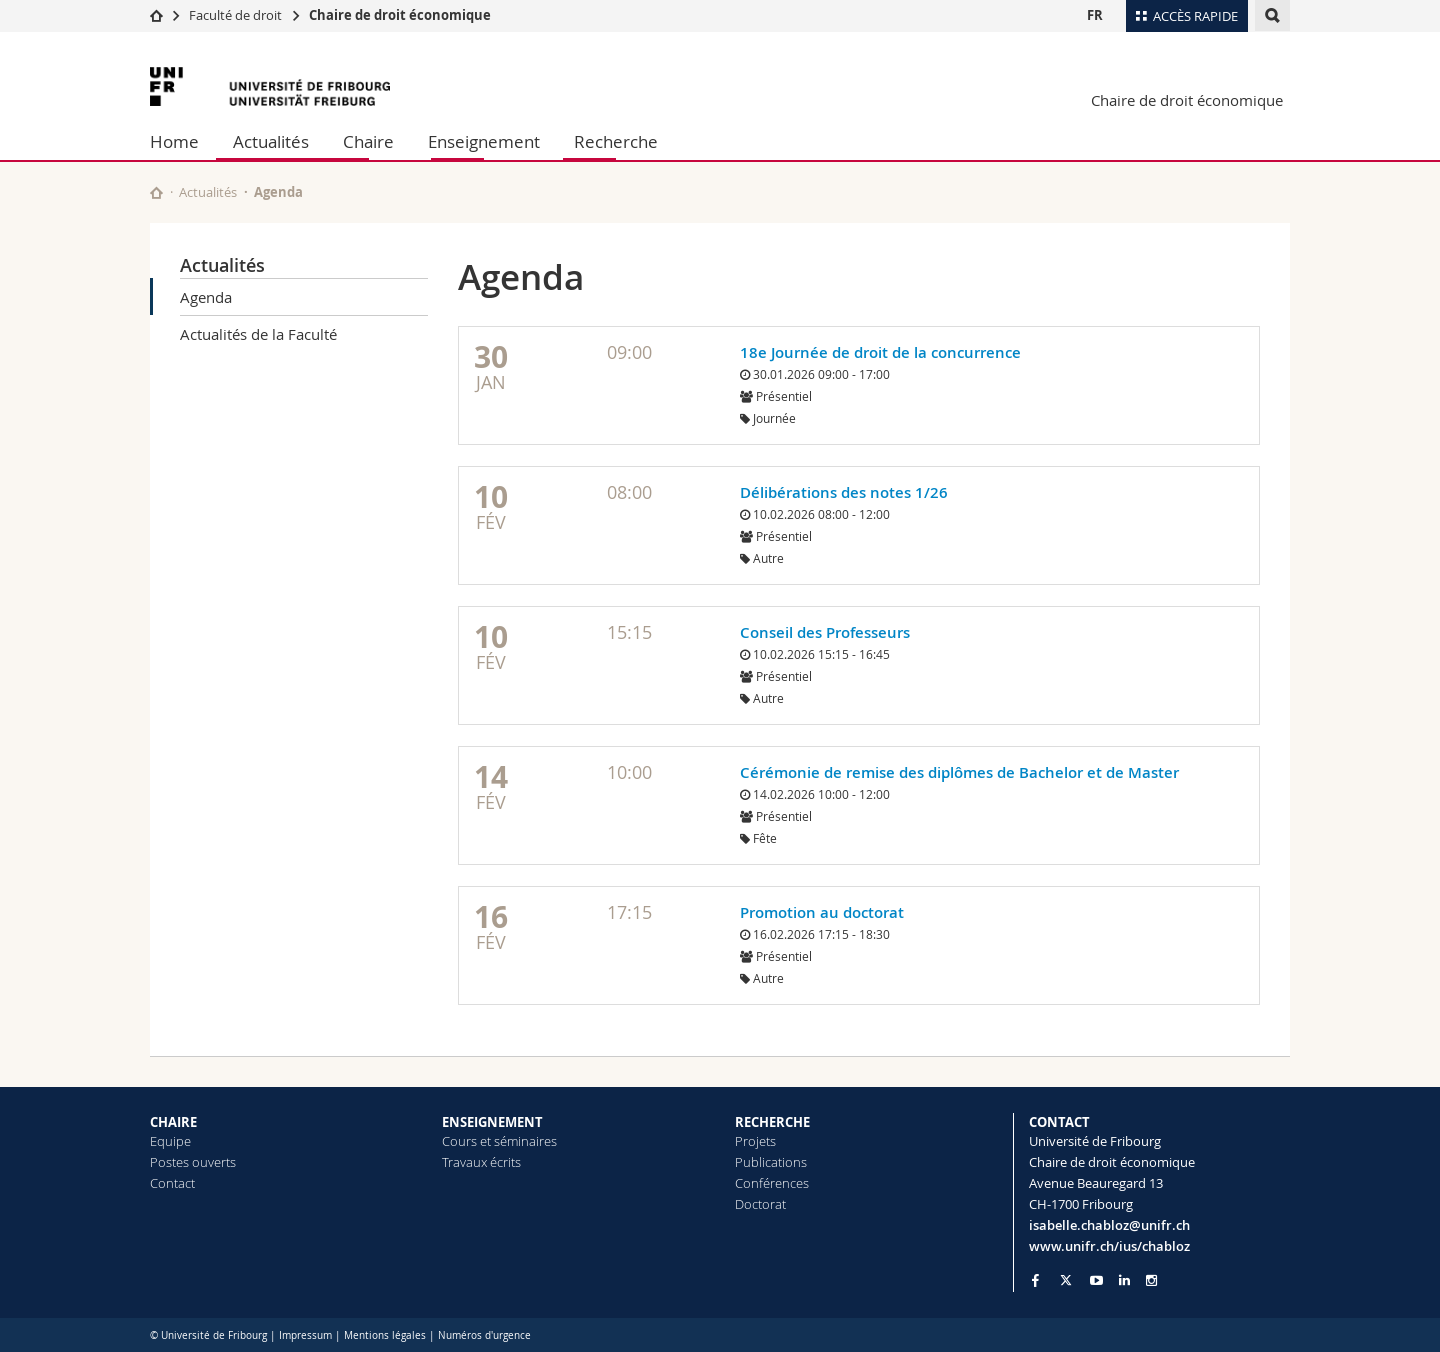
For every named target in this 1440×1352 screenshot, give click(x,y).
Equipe (170, 1141)
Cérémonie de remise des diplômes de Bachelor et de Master (959, 772)
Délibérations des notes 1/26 (844, 492)
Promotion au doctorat (822, 912)
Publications (771, 1162)
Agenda (206, 297)
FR (1095, 15)
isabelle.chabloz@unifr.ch (1109, 1225)
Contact (172, 1183)
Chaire (368, 141)
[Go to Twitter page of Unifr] (1066, 1280)
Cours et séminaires (499, 1141)
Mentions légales (385, 1335)
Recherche (616, 141)
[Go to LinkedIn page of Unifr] (1124, 1280)
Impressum (305, 1335)
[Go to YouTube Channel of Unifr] (1096, 1280)
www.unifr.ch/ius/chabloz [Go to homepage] (1109, 1246)
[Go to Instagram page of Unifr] (1151, 1280)
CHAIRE (173, 1122)
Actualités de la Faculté (258, 334)
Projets (755, 1141)
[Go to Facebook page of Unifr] (1035, 1280)
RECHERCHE (772, 1122)
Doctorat (760, 1204)
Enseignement (484, 141)
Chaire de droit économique (400, 15)
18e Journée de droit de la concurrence (880, 352)
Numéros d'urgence (484, 1335)
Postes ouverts (193, 1162)
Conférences (772, 1183)
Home (174, 141)
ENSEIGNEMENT (492, 1122)
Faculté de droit (237, 15)
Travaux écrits (481, 1162)
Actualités (271, 141)
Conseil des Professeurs (825, 632)
